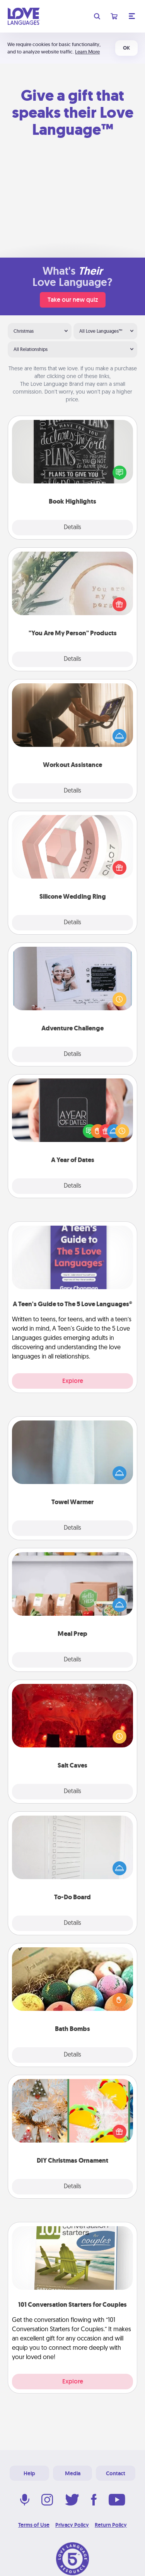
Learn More (87, 51)
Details (72, 527)
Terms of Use (33, 2524)
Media (72, 2473)
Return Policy (111, 2524)
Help (29, 2473)
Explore (72, 1381)
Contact (115, 2473)
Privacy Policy (72, 2524)
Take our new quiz (73, 300)
